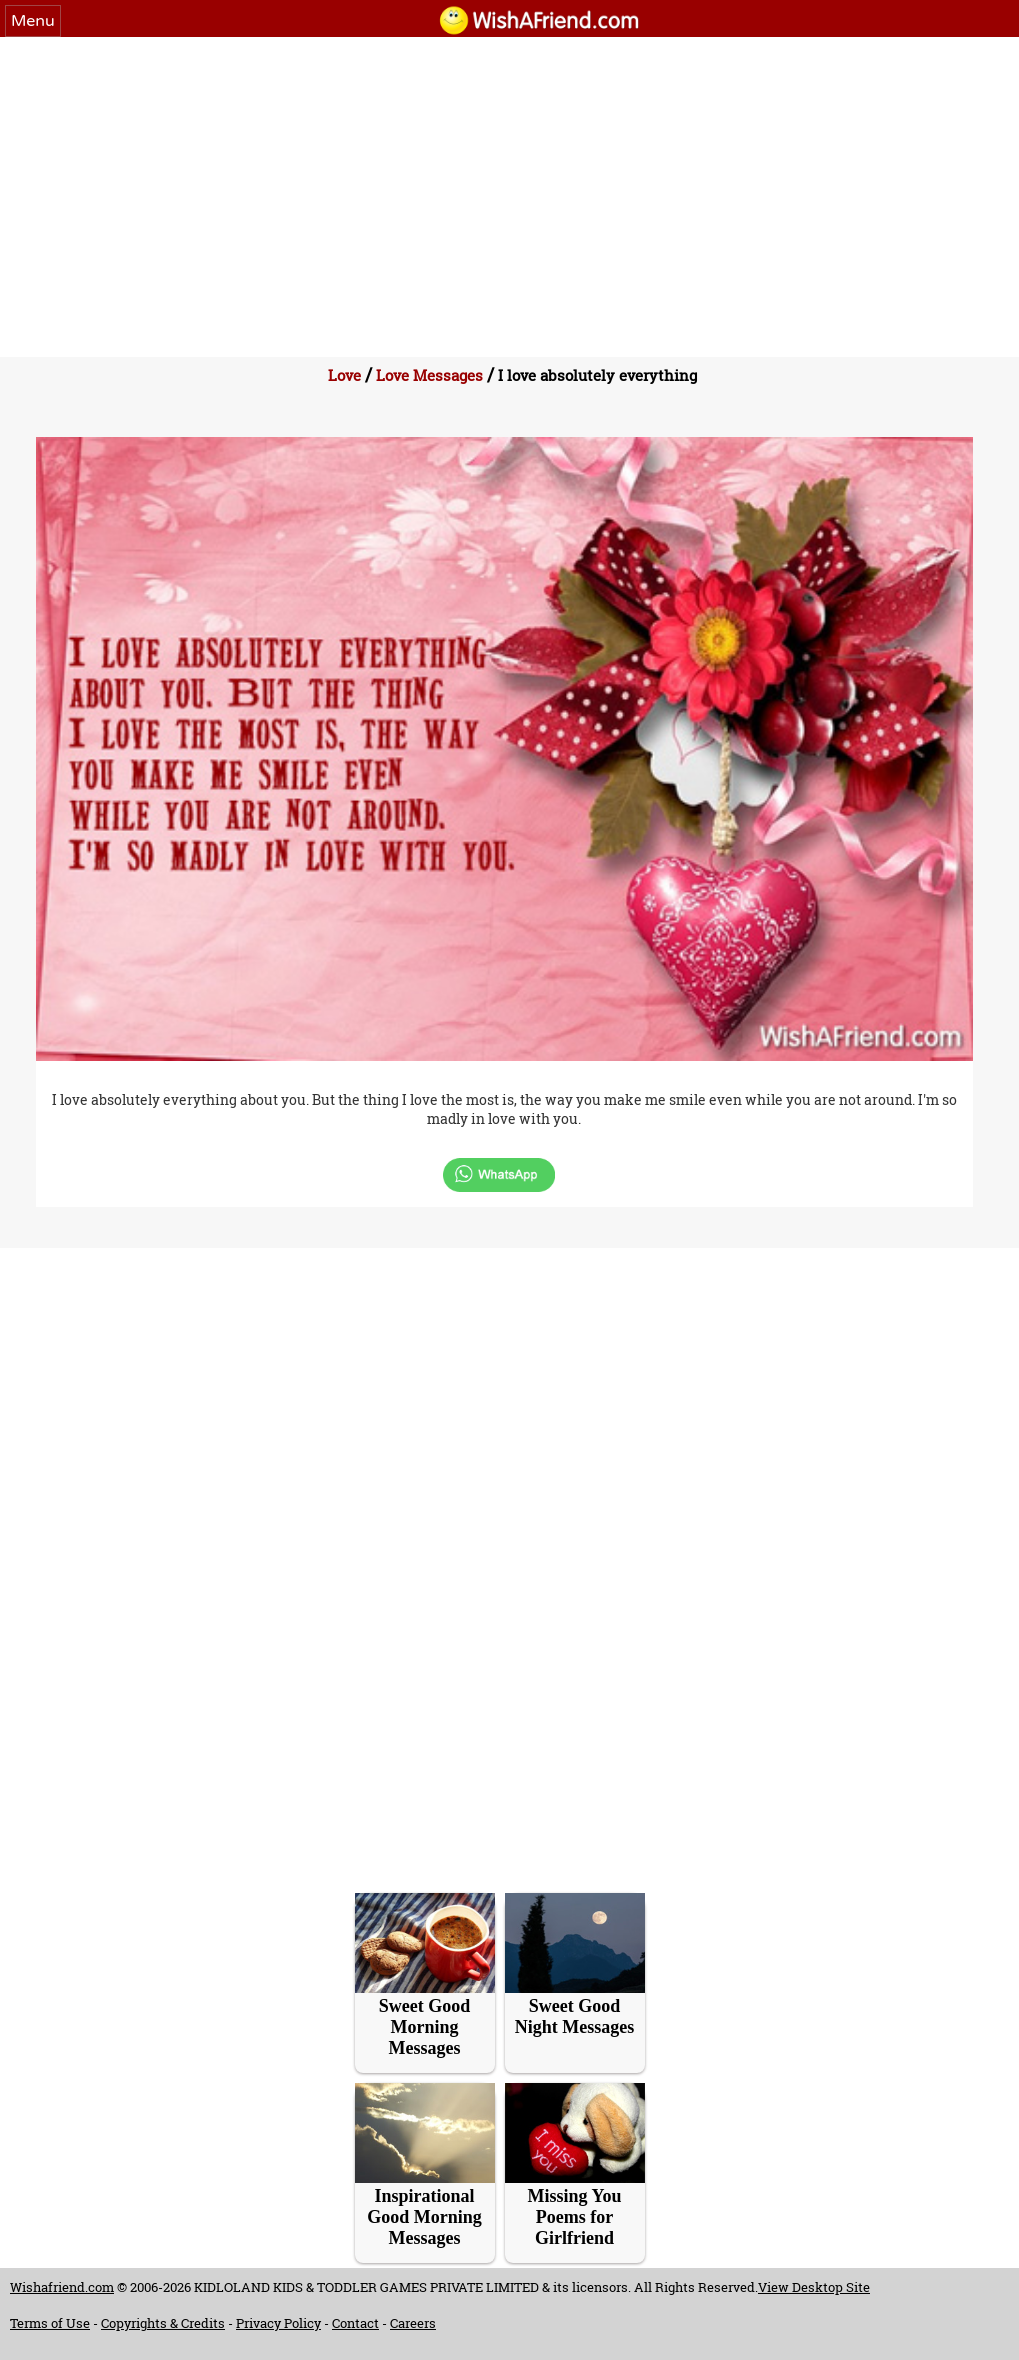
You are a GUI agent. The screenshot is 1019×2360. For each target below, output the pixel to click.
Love (344, 375)
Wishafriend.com (62, 2287)
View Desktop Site (814, 2287)
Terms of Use (50, 2323)
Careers (413, 2323)
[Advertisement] (509, 187)
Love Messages (429, 375)
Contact (355, 2323)
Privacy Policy (278, 2323)
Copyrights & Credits (163, 2323)
